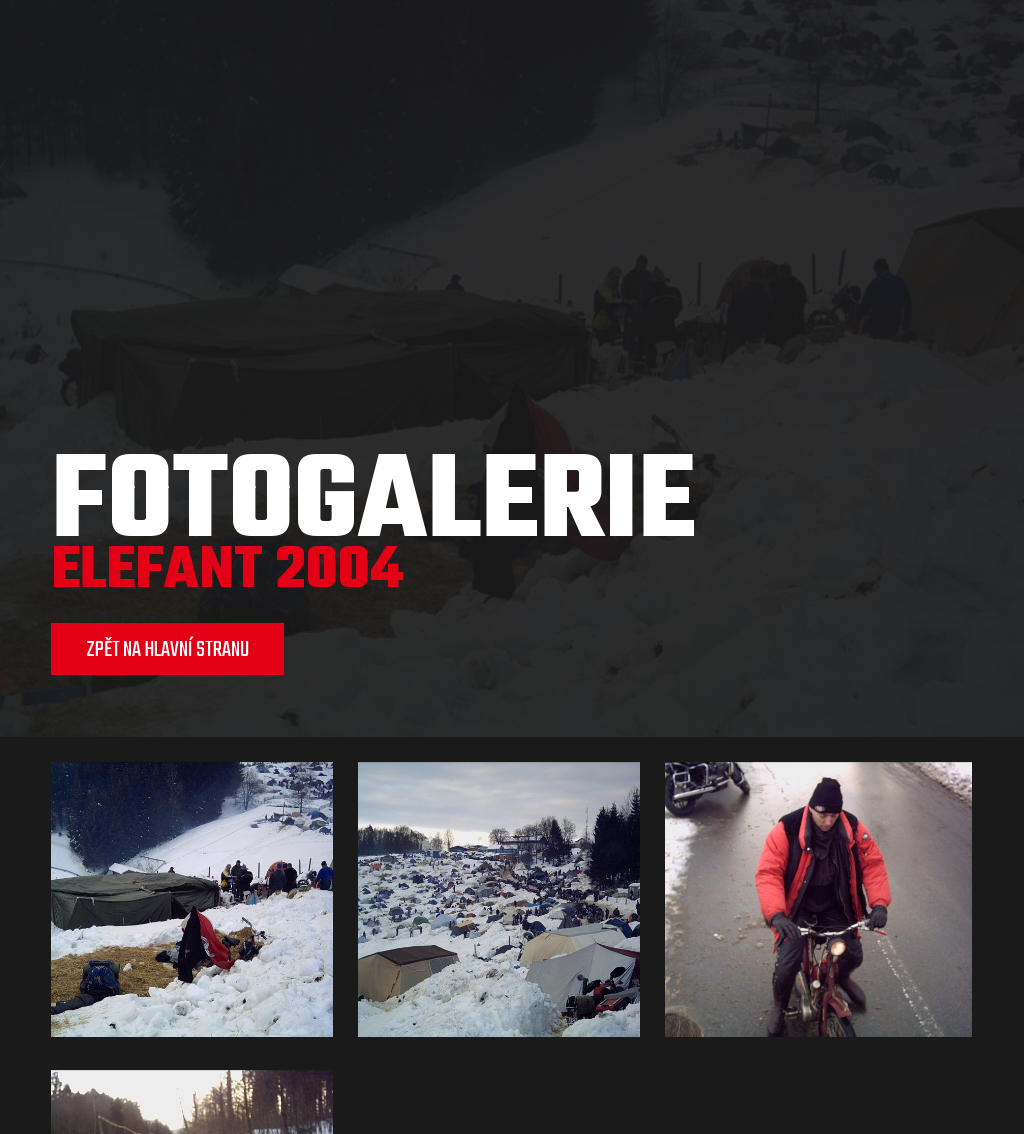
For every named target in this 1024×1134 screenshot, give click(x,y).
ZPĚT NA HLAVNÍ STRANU (167, 650)
